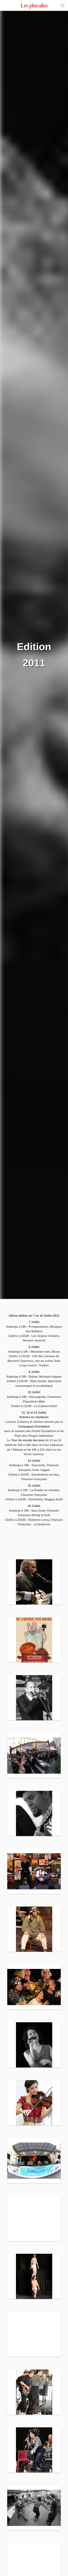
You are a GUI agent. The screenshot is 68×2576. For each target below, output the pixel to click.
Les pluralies (34, 5)
